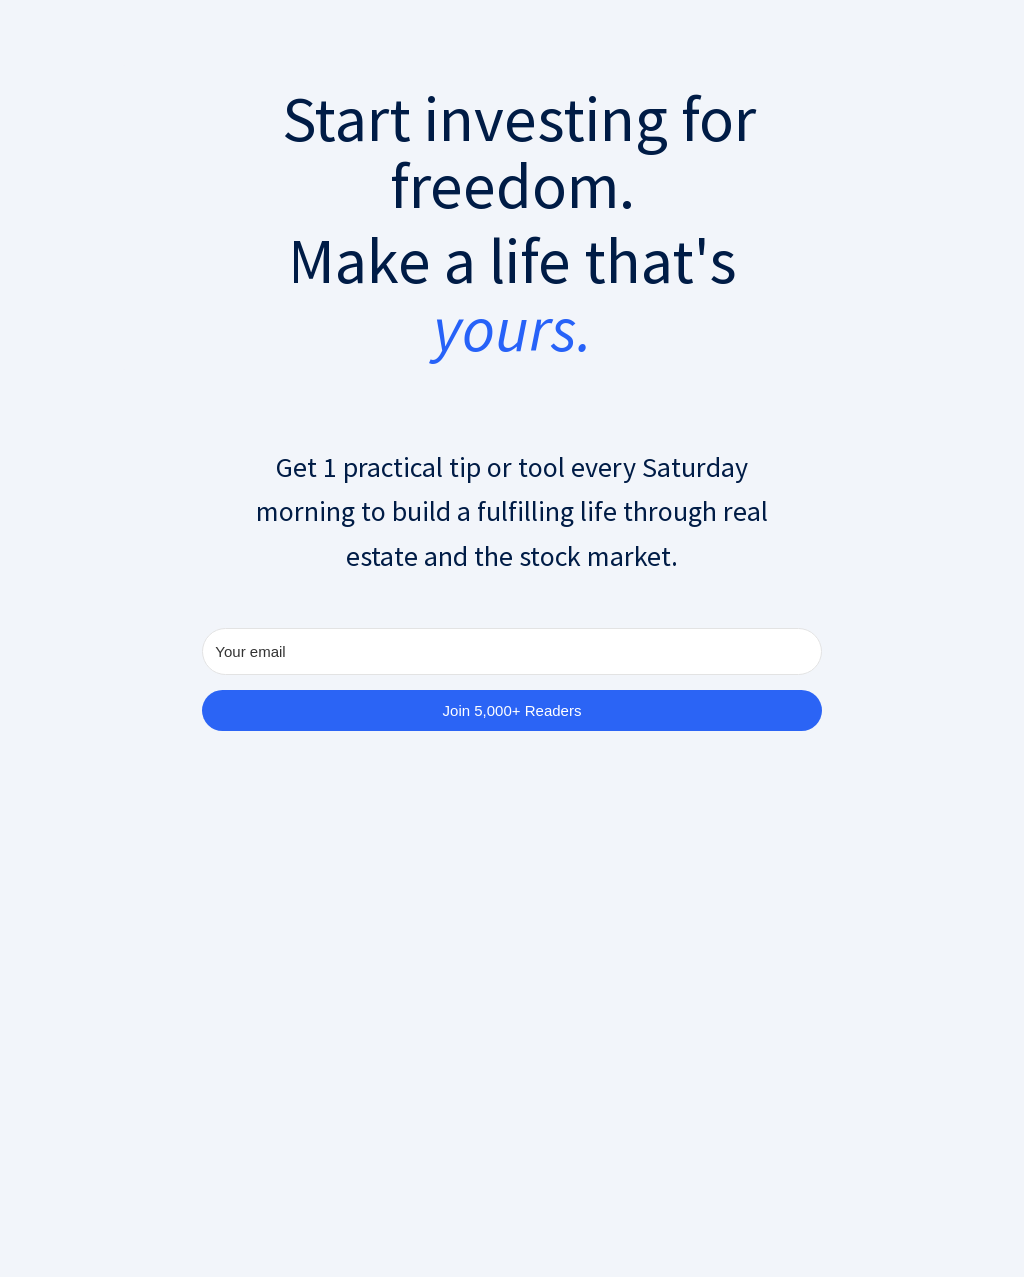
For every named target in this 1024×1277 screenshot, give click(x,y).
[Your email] (511, 651)
